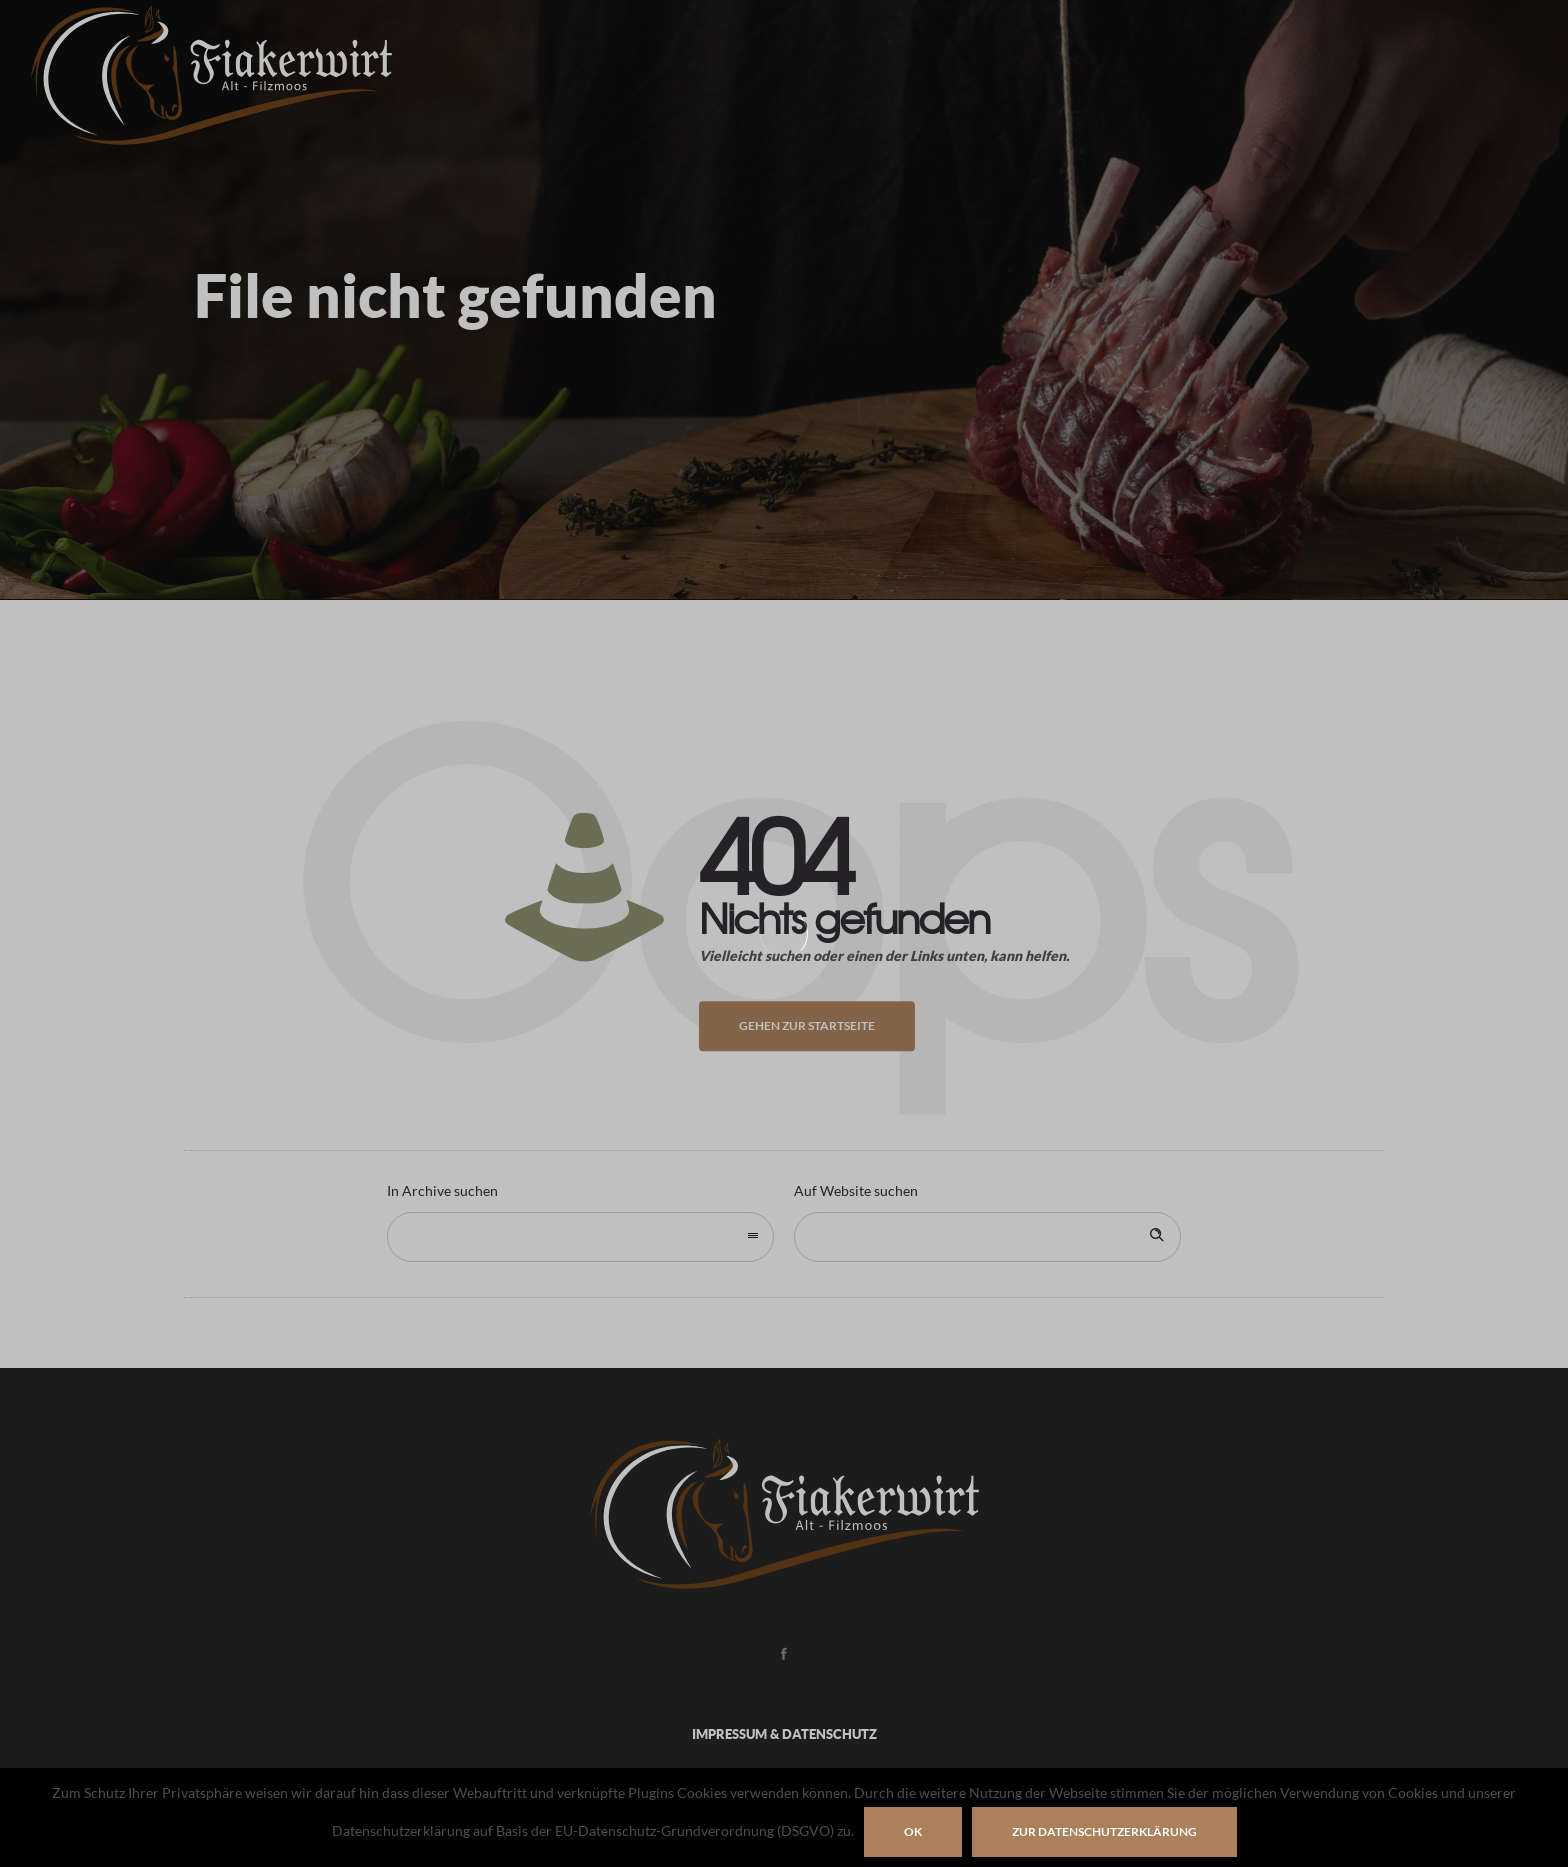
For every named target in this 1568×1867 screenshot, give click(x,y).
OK (913, 1831)
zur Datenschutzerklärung (1104, 1831)
